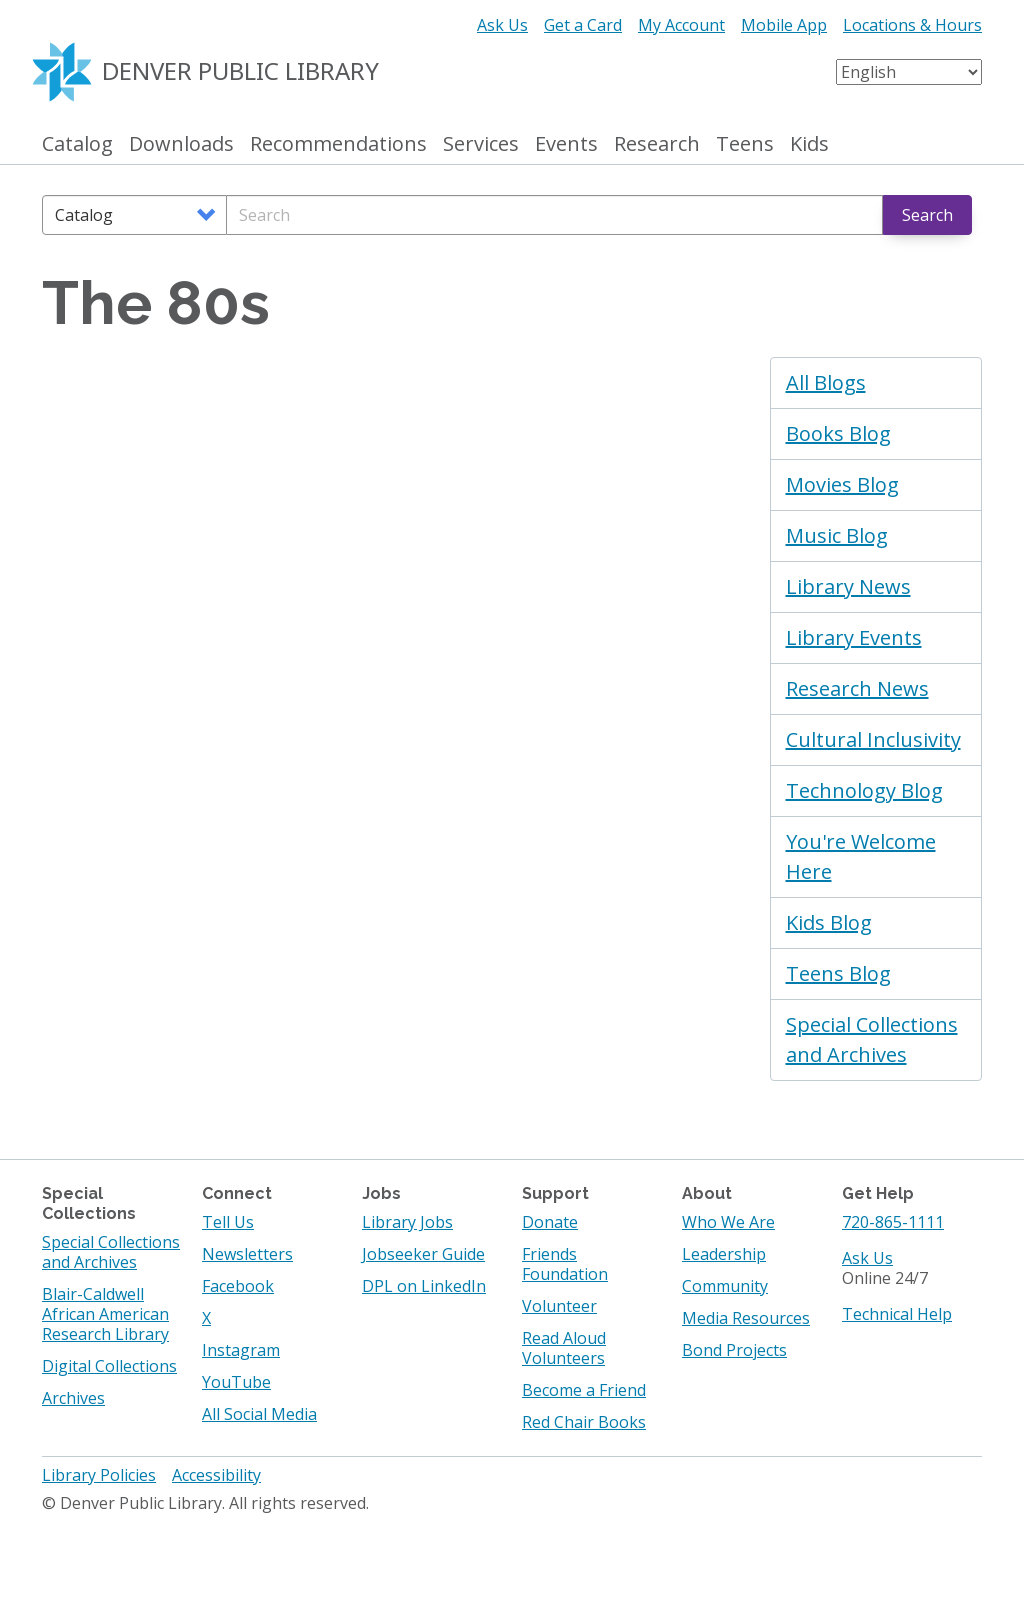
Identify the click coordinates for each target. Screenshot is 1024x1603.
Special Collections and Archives (872, 1039)
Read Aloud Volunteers (564, 1348)
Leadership (724, 1254)
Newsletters (247, 1254)
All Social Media (259, 1414)
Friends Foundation (565, 1264)
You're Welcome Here (861, 856)
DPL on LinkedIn (424, 1286)
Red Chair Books (584, 1422)
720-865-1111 (893, 1222)
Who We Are (728, 1222)
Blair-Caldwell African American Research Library (105, 1314)
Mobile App (784, 25)
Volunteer (559, 1306)
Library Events (854, 637)
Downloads (181, 144)
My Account (681, 25)
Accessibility (216, 1475)
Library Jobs (407, 1222)
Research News (857, 688)
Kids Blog (829, 922)
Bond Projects (734, 1350)
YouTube (236, 1382)
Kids (809, 144)
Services (481, 144)
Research (657, 144)
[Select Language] (909, 72)
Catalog (77, 144)
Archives (73, 1398)
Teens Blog (838, 973)
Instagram (241, 1350)
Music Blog (837, 535)
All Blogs (826, 382)
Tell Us (228, 1222)
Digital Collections (109, 1366)
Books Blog (838, 433)
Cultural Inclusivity (873, 739)
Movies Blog (842, 484)
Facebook (238, 1286)
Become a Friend (584, 1390)
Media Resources (746, 1318)
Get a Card (583, 25)
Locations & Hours (912, 25)
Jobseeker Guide (423, 1254)
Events (566, 144)
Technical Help (897, 1314)
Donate (550, 1222)
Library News (848, 586)
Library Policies (99, 1475)
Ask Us (502, 25)
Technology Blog (864, 790)
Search (927, 215)
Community (725, 1286)
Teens (745, 144)
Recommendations (338, 144)
